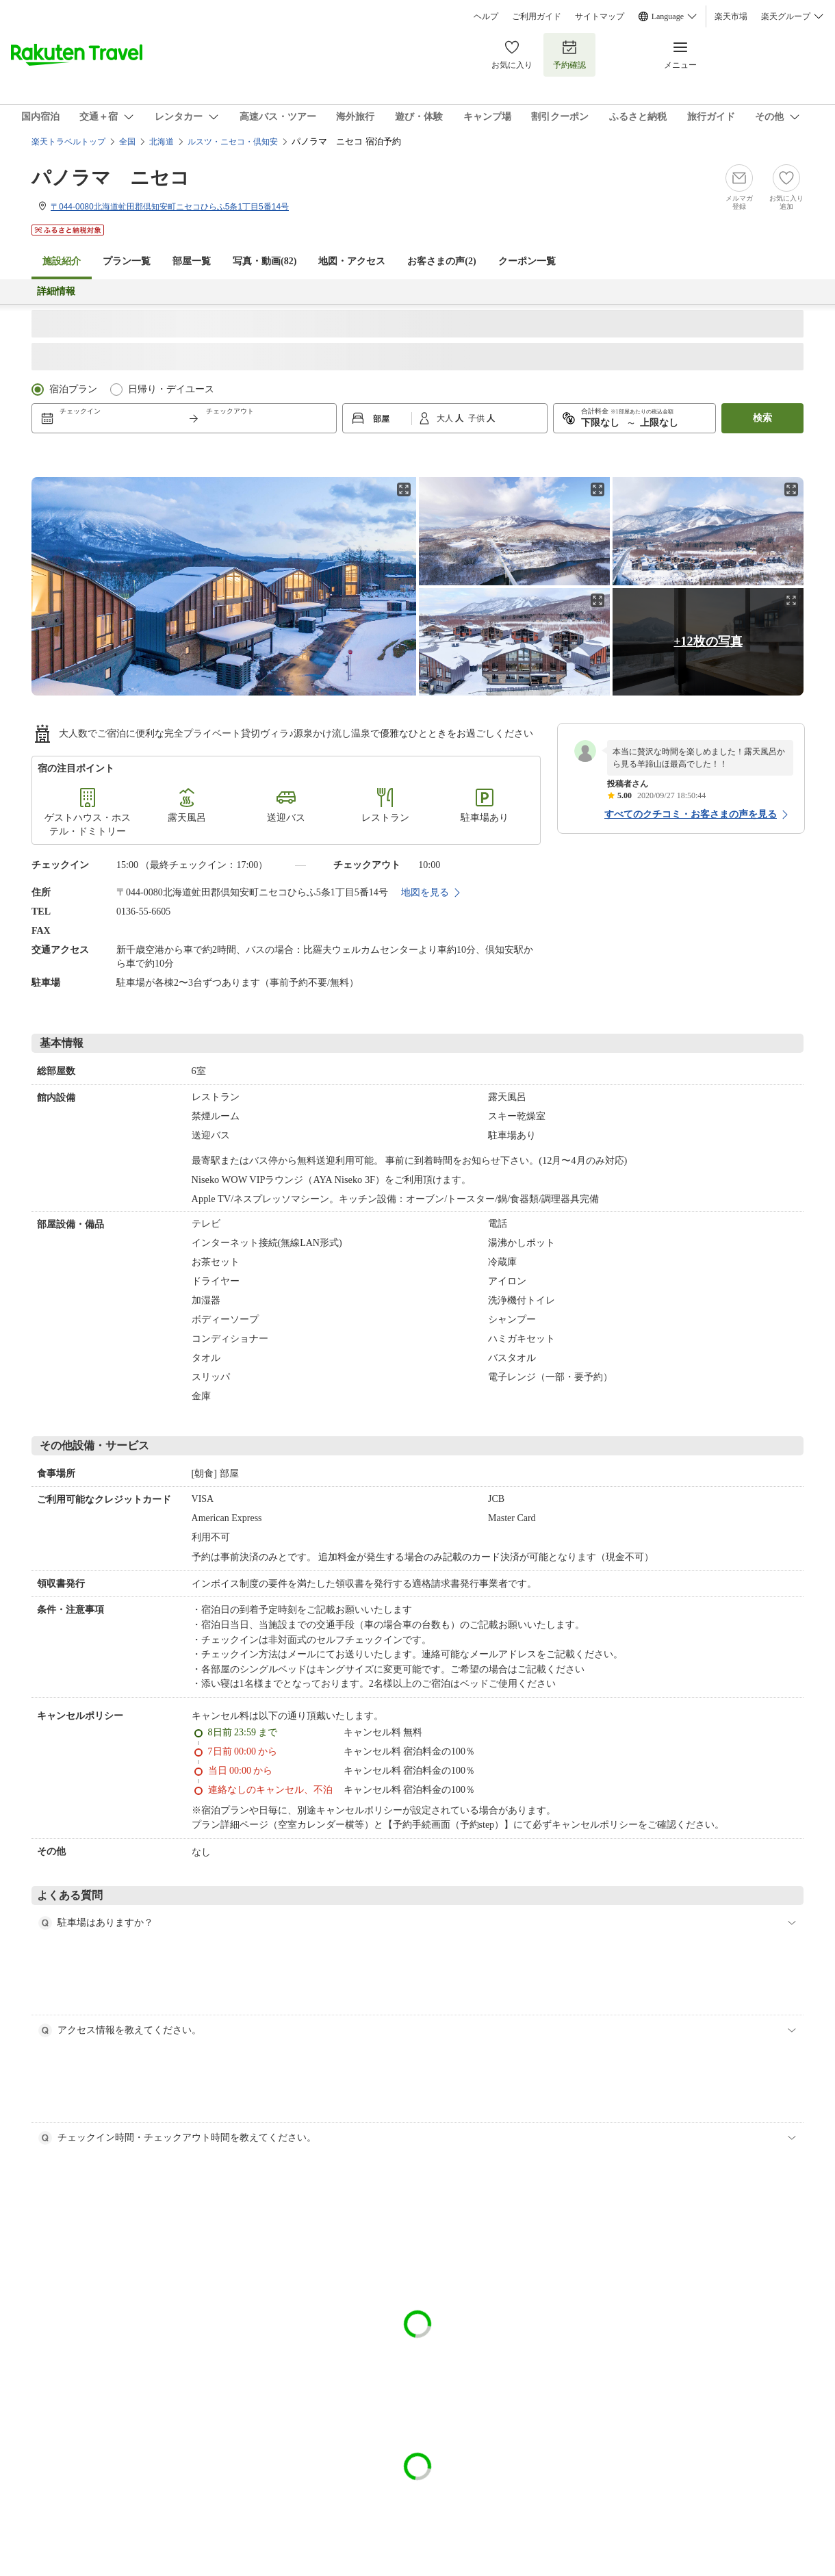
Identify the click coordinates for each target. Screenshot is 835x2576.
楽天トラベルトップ (68, 141)
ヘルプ (486, 16)
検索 (762, 418)
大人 (446, 418)
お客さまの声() (441, 261)
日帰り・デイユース (171, 389)
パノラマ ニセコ (110, 177)
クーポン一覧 (527, 261)
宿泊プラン (73, 389)
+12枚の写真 (707, 641)
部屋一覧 (191, 261)
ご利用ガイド (536, 16)
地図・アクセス (351, 261)
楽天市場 (731, 16)
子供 (477, 418)
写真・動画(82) (264, 261)
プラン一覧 (127, 261)
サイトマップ (599, 16)
